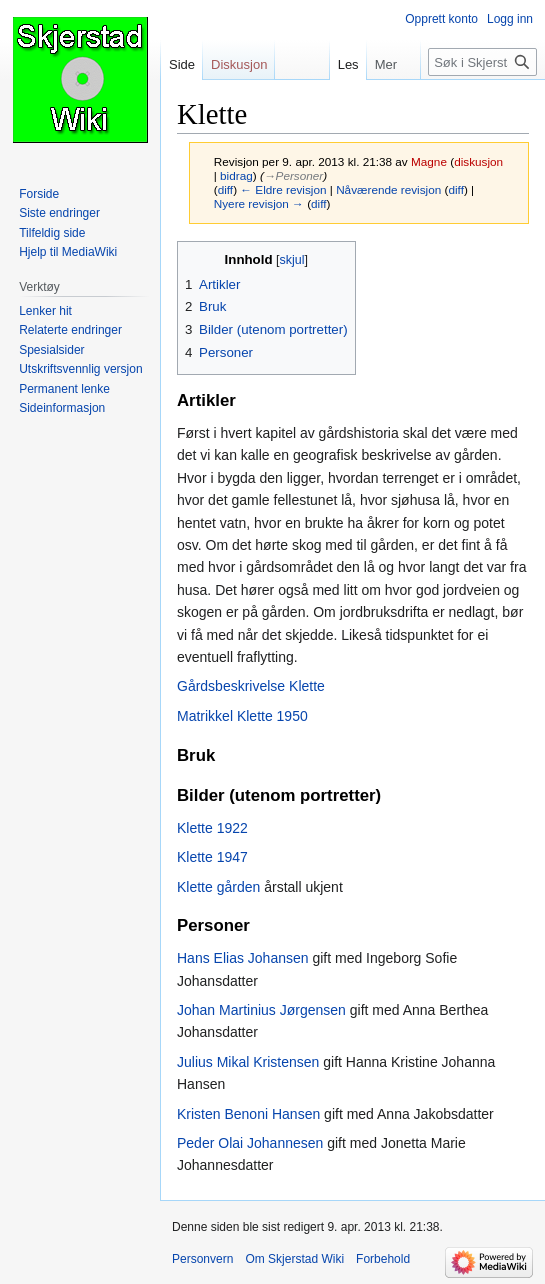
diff (225, 189)
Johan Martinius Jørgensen (261, 1010)
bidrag (236, 175)
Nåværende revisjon (388, 189)
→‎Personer (293, 175)
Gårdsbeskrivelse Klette (251, 686)
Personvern (202, 1259)
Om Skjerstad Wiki (294, 1259)
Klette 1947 (212, 857)
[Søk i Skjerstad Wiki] (482, 62)
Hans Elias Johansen (243, 958)
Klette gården (218, 887)
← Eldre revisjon (283, 189)
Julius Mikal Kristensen (248, 1062)
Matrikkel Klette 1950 (242, 716)
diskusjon (478, 161)
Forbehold (383, 1259)
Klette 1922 (212, 828)
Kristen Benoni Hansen (248, 1114)
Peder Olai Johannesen (250, 1143)
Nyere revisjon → (259, 203)
